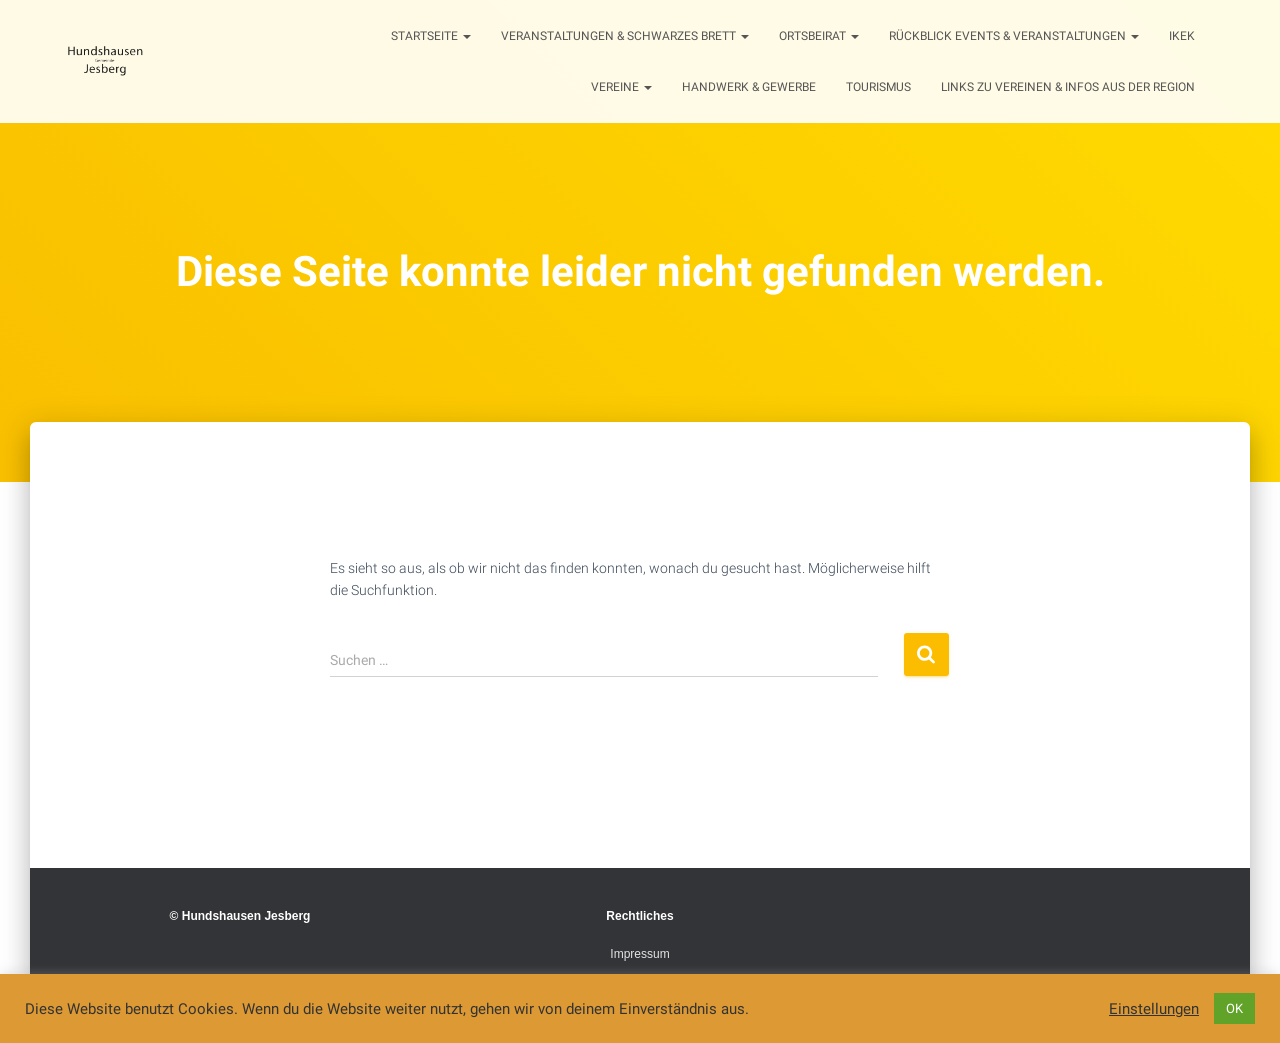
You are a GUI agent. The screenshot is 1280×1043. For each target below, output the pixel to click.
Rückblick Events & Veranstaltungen (1014, 36)
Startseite (431, 36)
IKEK (1182, 36)
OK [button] (1234, 1008)
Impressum (639, 954)
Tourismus (878, 87)
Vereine (621, 87)
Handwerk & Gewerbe (749, 87)
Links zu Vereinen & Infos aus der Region (1068, 87)
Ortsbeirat (819, 36)
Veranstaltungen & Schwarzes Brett (625, 36)
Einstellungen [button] (1154, 1009)
